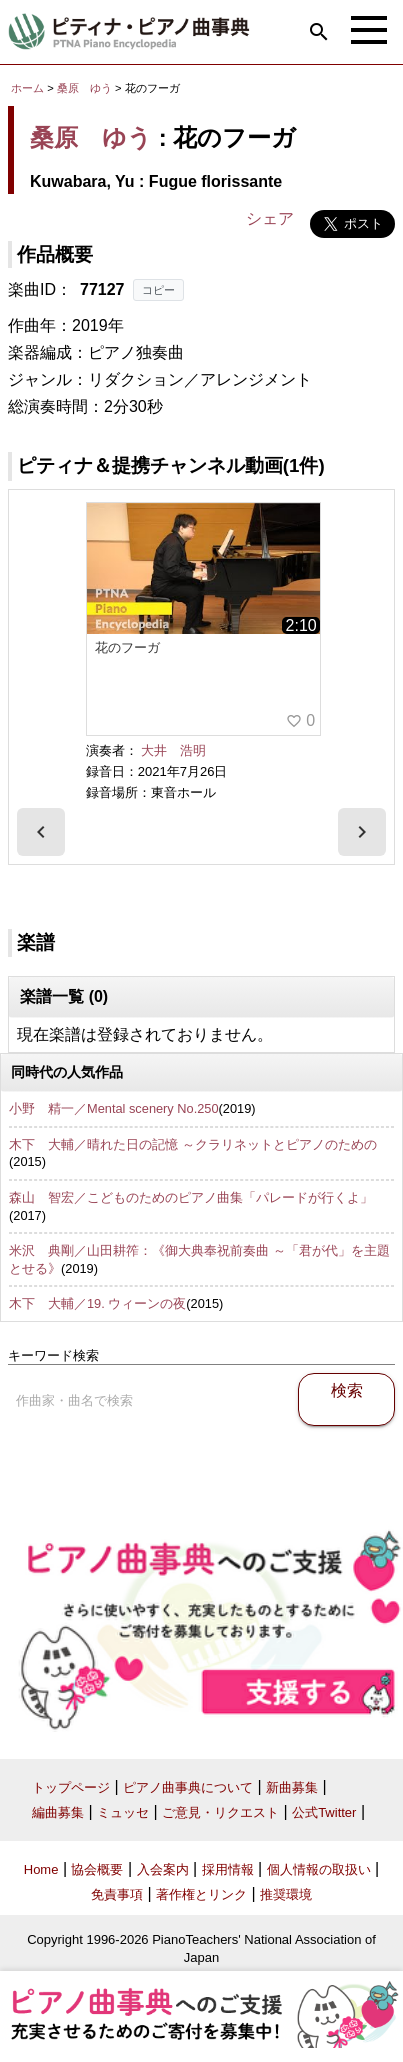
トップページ (71, 1787)
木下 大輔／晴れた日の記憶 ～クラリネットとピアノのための (193, 1144)
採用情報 (228, 1869)
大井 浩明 (173, 750)
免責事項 (117, 1894)
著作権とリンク (201, 1894)
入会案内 (163, 1869)
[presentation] (41, 832)
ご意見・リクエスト (220, 1812)
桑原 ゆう (84, 88)
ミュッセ (123, 1812)
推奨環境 (286, 1894)
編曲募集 (58, 1812)
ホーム (27, 88)
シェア (270, 218)
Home (41, 1869)
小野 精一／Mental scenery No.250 (114, 1108)
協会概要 (97, 1869)
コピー (158, 290)
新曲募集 (292, 1787)
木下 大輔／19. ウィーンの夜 (97, 1303)
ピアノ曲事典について (188, 1787)
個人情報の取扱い (319, 1869)
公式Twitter (324, 1812)
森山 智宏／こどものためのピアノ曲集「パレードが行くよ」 (191, 1197)
